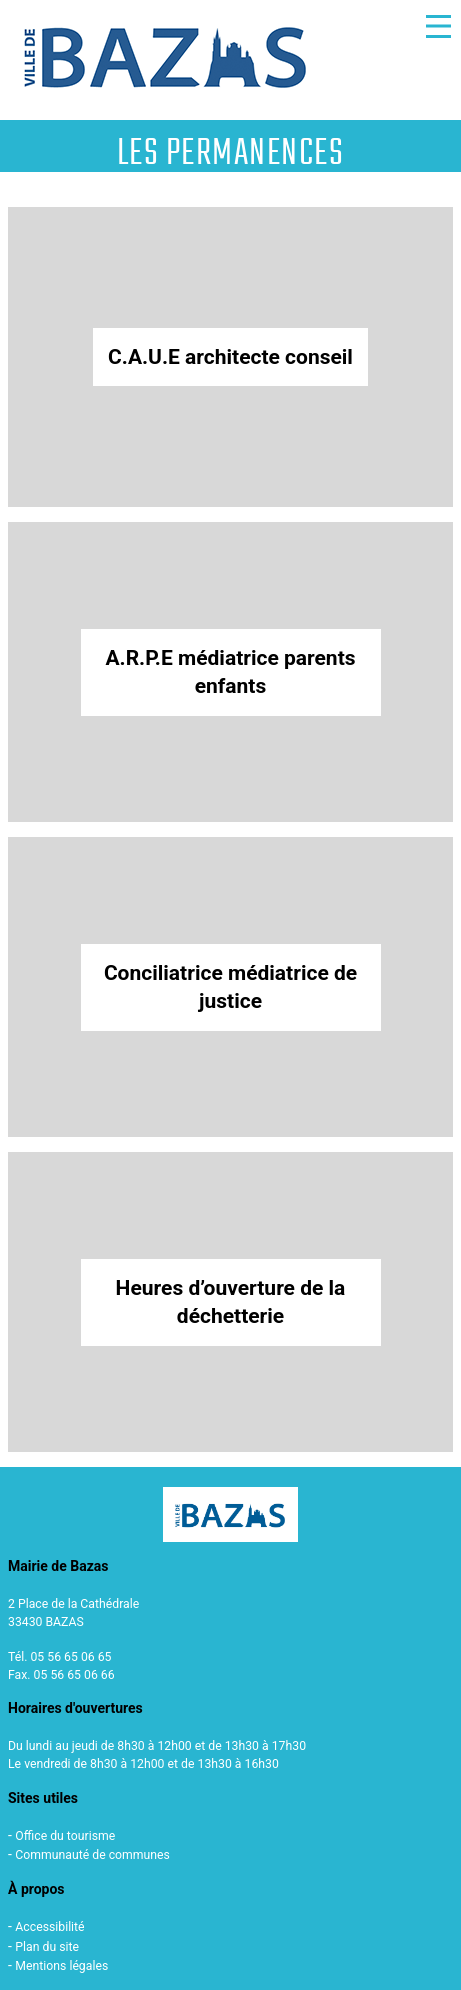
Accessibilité (49, 1927)
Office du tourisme (65, 1836)
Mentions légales (61, 1966)
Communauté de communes (92, 1855)
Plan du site (47, 1947)
